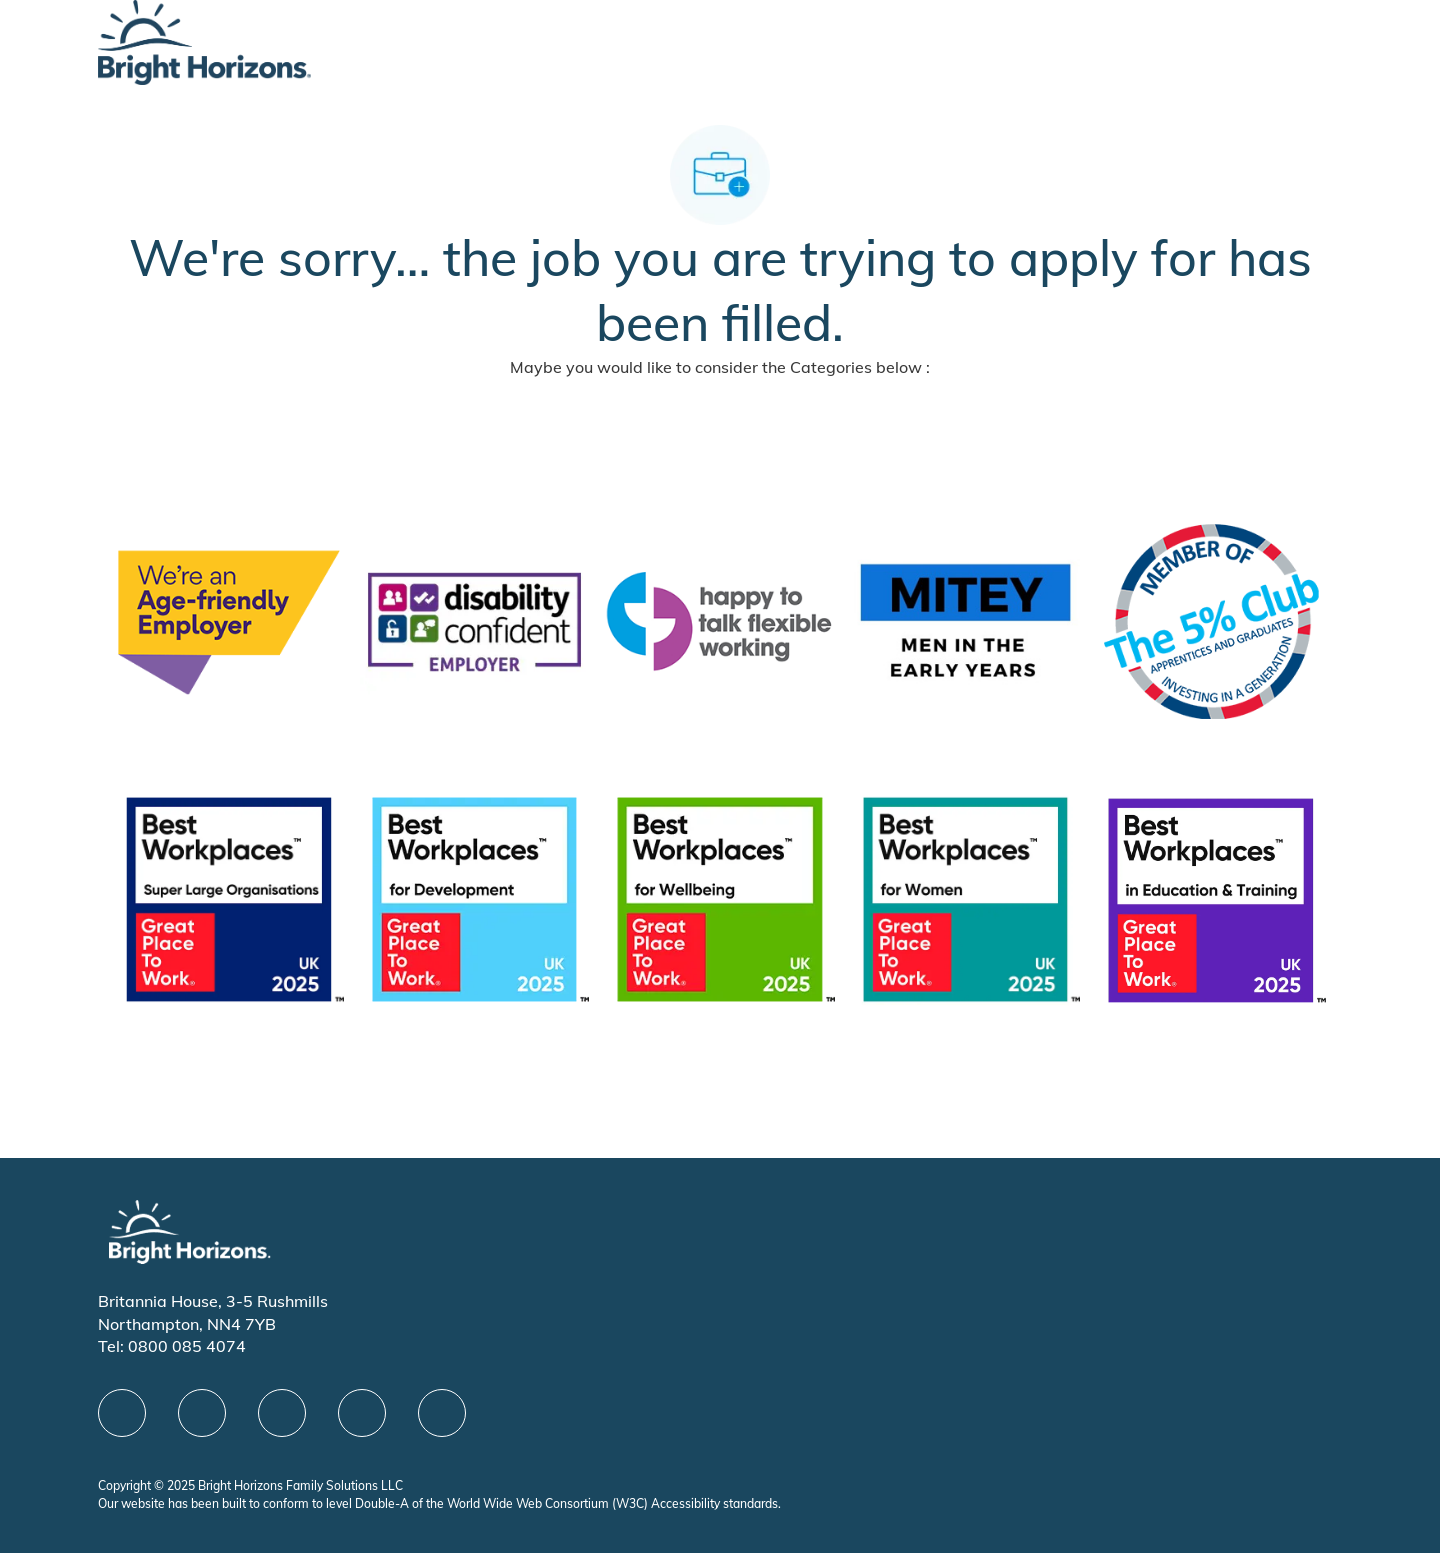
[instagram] (442, 1413)
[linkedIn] (202, 1413)
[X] (282, 1413)
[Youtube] (362, 1413)
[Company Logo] (204, 40)
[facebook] (122, 1413)
